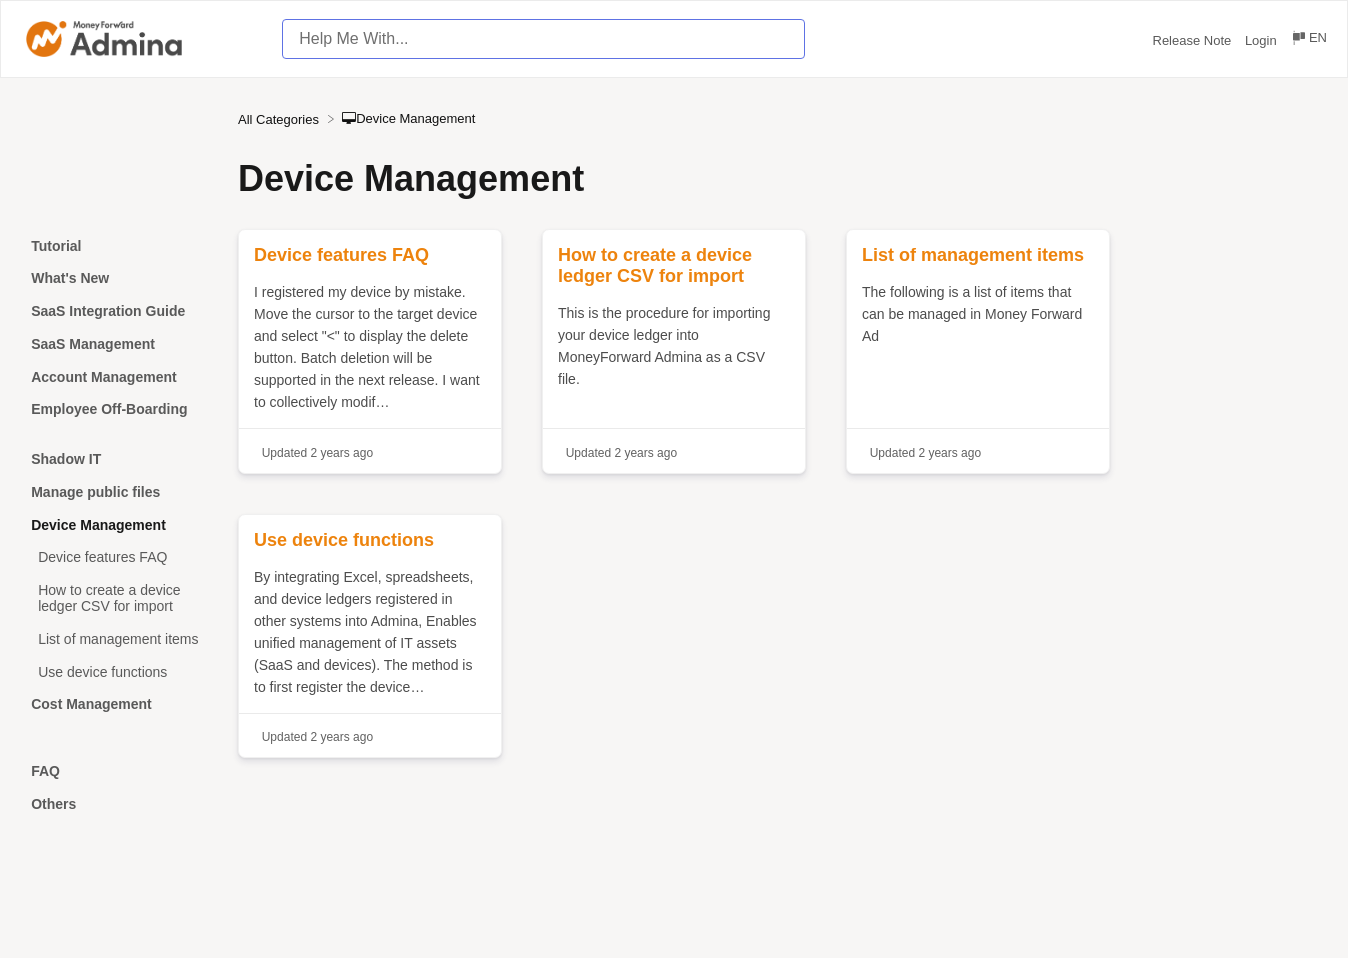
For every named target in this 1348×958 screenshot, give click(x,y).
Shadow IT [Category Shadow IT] (66, 459)
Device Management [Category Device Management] (98, 525)
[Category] (119, 434)
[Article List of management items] (119, 638)
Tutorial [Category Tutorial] (56, 246)
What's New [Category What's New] (70, 278)
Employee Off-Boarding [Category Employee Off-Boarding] (109, 409)
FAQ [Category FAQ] (45, 771)
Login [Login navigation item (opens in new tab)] (1262, 40)
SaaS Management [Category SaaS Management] (93, 344)
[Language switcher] (1308, 40)
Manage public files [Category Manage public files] (95, 492)
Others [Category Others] (53, 804)
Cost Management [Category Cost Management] (91, 704)
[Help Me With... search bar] (543, 39)
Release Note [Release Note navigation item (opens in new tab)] (1194, 40)
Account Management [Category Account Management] (103, 377)
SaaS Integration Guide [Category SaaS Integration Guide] (108, 311)
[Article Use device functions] (119, 671)
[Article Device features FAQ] (119, 557)
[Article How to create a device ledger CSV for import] (119, 598)
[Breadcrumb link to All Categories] (280, 118)
